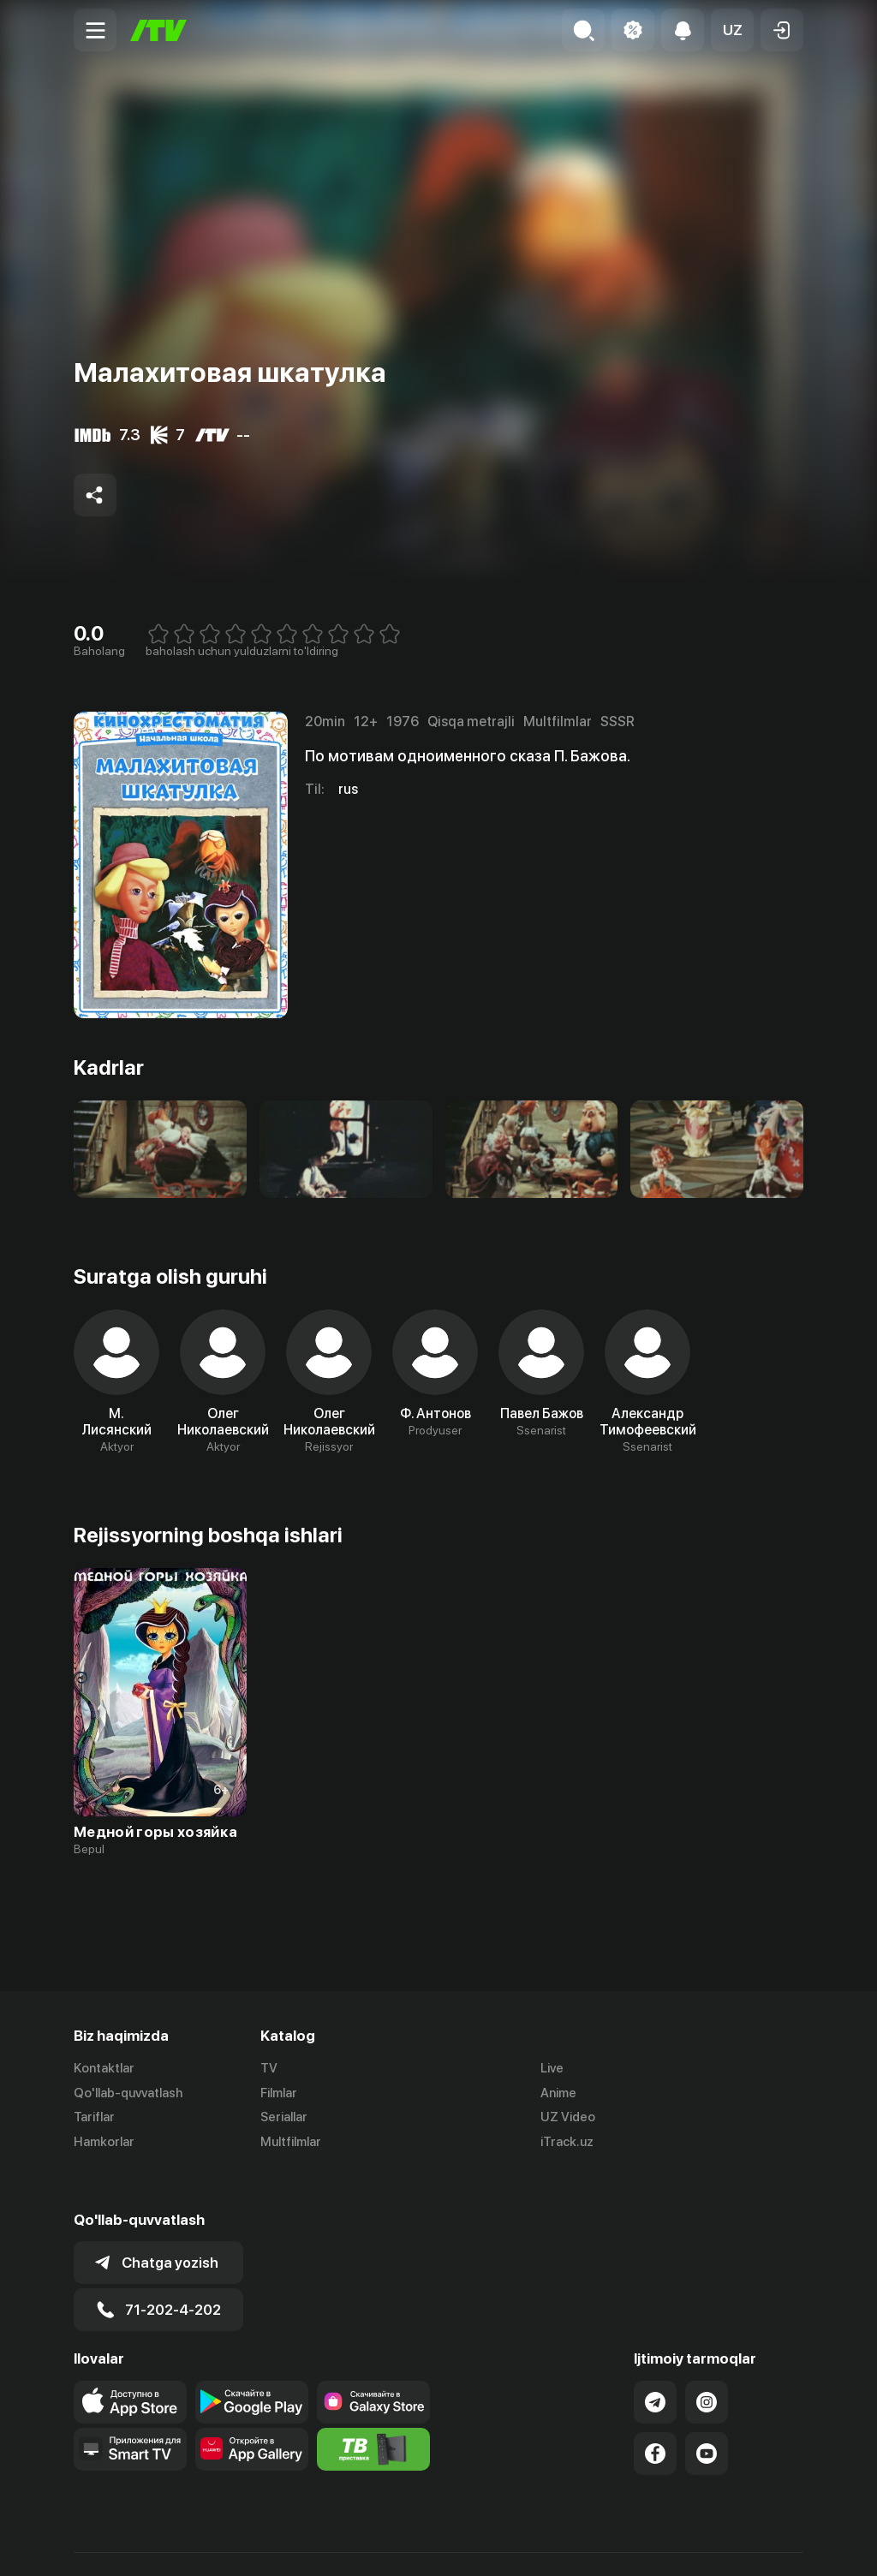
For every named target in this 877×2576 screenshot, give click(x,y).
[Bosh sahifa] (158, 30)
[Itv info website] (373, 2409)
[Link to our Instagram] (706, 2362)
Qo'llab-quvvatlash (128, 2093)
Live (552, 2068)
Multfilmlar (290, 2142)
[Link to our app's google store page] (251, 2362)
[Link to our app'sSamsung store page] (373, 2362)
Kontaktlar (104, 2068)
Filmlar (278, 2093)
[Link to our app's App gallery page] (251, 2409)
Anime (558, 2093)
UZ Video (567, 2118)
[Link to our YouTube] (706, 2414)
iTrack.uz (567, 2142)
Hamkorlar (104, 2142)
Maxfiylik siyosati (754, 2544)
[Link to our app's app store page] (130, 2362)
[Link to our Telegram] (655, 2362)
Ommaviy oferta (637, 2544)
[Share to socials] (95, 495)
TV (268, 2068)
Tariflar (94, 2118)
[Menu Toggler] (95, 30)
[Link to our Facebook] (655, 2414)
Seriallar (283, 2118)
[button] (732, 30)
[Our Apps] (130, 2409)
